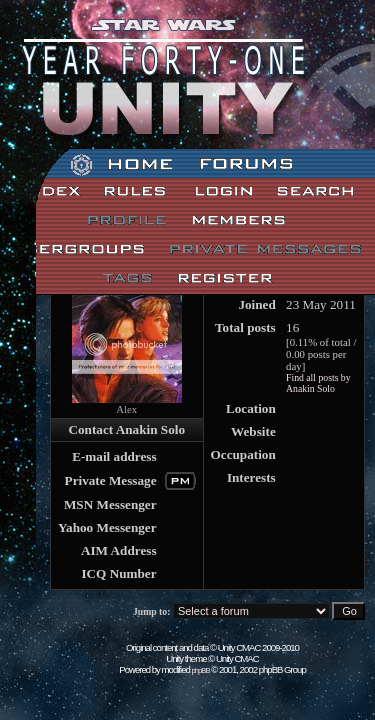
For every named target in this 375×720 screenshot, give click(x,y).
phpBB (201, 670)
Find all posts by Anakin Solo (318, 383)
